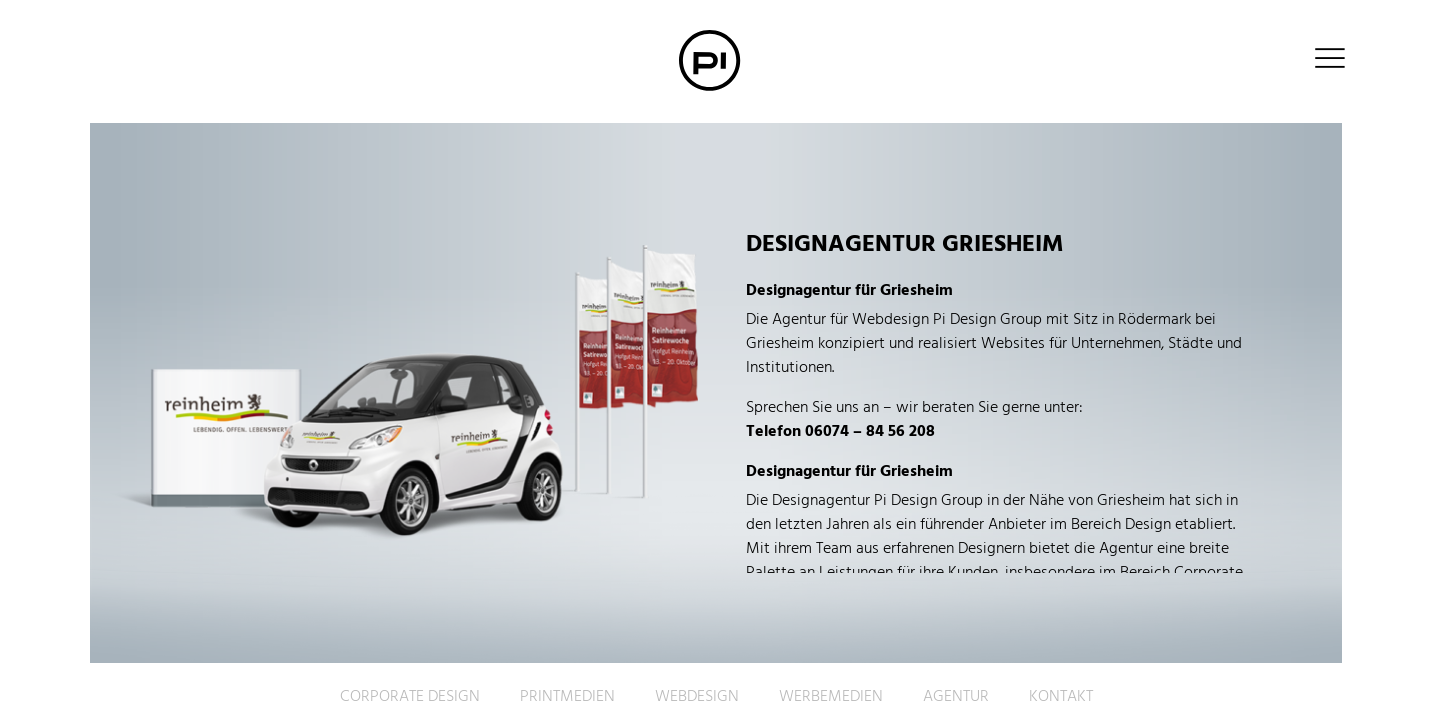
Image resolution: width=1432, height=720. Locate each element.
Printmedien (567, 697)
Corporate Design (410, 697)
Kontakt (1061, 697)
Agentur (956, 697)
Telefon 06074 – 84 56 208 (840, 432)
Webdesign (697, 697)
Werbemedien (831, 697)
